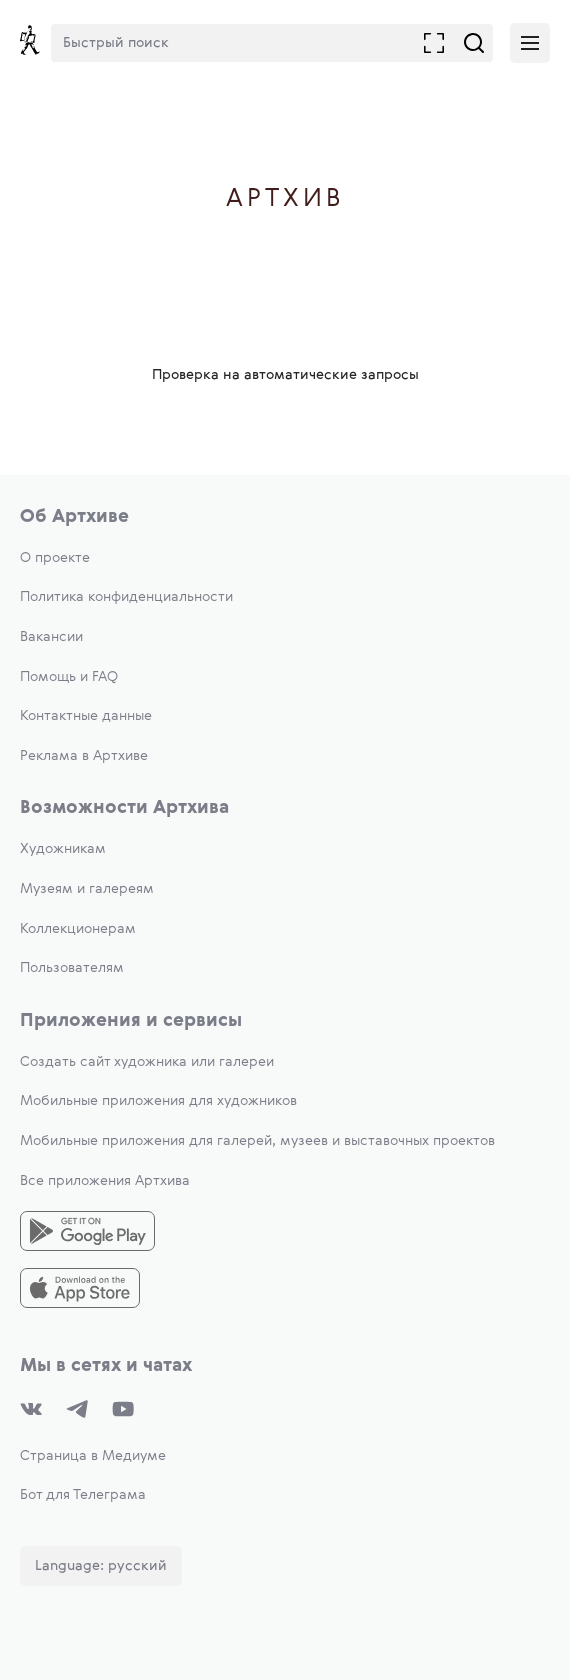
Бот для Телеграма (83, 1495)
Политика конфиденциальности (126, 597)
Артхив (285, 199)
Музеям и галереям (87, 889)
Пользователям (72, 968)
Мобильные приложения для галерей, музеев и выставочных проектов (257, 1141)
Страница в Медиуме (93, 1456)
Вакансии (51, 637)
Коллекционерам (78, 929)
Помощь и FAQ (69, 677)
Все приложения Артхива (105, 1181)
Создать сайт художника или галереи (147, 1062)
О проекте (55, 558)
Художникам (63, 849)
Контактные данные (86, 716)
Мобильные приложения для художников (158, 1101)
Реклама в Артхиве (84, 756)
